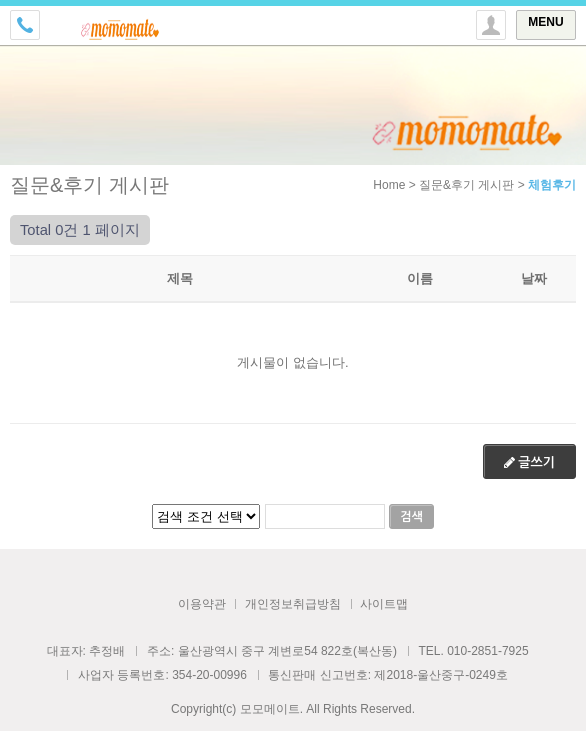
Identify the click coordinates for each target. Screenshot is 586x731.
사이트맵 (384, 604)
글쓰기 (529, 462)
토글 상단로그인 (491, 25)
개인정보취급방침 (293, 604)
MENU (545, 22)
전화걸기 (25, 25)
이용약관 (202, 604)
